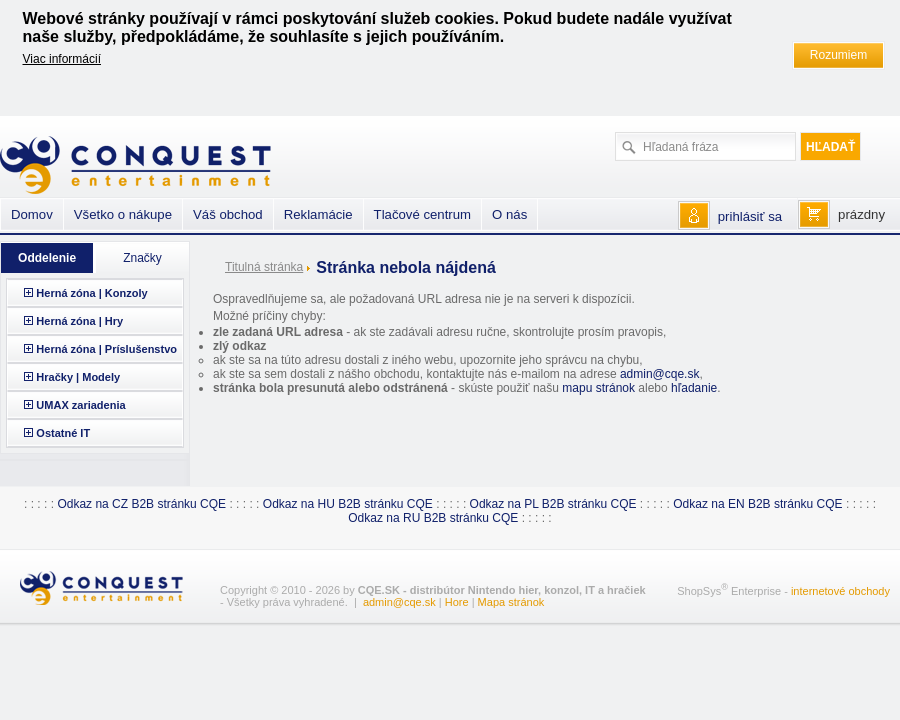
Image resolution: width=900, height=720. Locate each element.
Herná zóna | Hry (79, 321)
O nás (509, 214)
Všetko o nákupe (123, 214)
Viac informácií (62, 59)
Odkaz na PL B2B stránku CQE (553, 504)
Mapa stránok (511, 602)
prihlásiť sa (750, 216)
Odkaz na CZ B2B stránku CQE (141, 504)
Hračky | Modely (78, 377)
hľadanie (694, 388)
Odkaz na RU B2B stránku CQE (433, 518)
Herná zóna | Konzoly (91, 293)
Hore (457, 602)
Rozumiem (838, 55)
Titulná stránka (264, 267)
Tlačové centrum (422, 214)
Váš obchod (228, 214)
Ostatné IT (63, 433)
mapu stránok (598, 388)
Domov (32, 214)
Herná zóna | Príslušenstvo (106, 349)
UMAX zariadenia (80, 405)
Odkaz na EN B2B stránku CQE (757, 504)
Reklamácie (318, 214)
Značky (142, 258)
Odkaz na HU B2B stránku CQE (348, 504)
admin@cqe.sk (660, 374)
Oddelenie (47, 258)
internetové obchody (840, 591)
